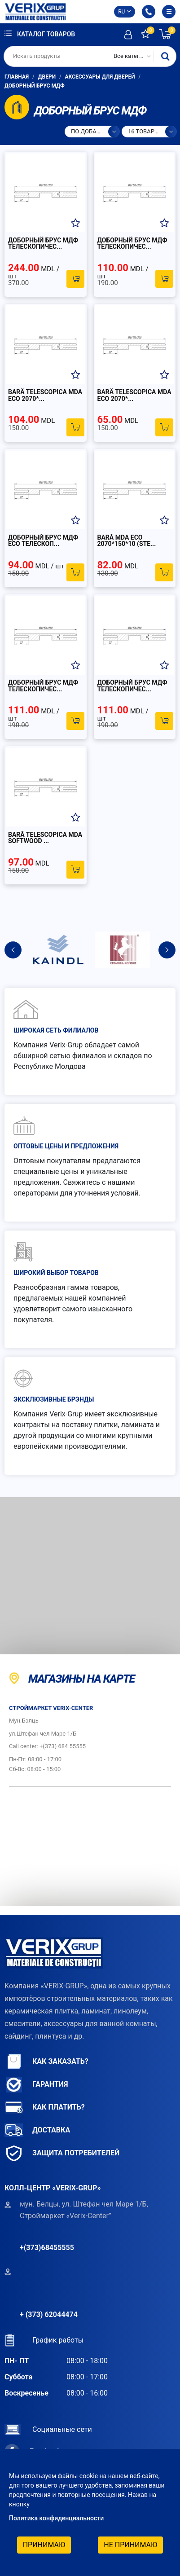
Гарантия (36, 2084)
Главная (16, 77)
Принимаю (44, 2545)
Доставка (37, 2130)
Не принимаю (130, 2545)
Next (167, 949)
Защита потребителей (61, 2153)
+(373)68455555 (47, 2247)
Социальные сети (48, 2429)
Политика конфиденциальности (56, 2518)
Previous (13, 949)
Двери (47, 77)
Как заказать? (46, 2062)
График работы (43, 2340)
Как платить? (44, 2107)
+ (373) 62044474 (49, 2314)
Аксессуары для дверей (100, 77)
